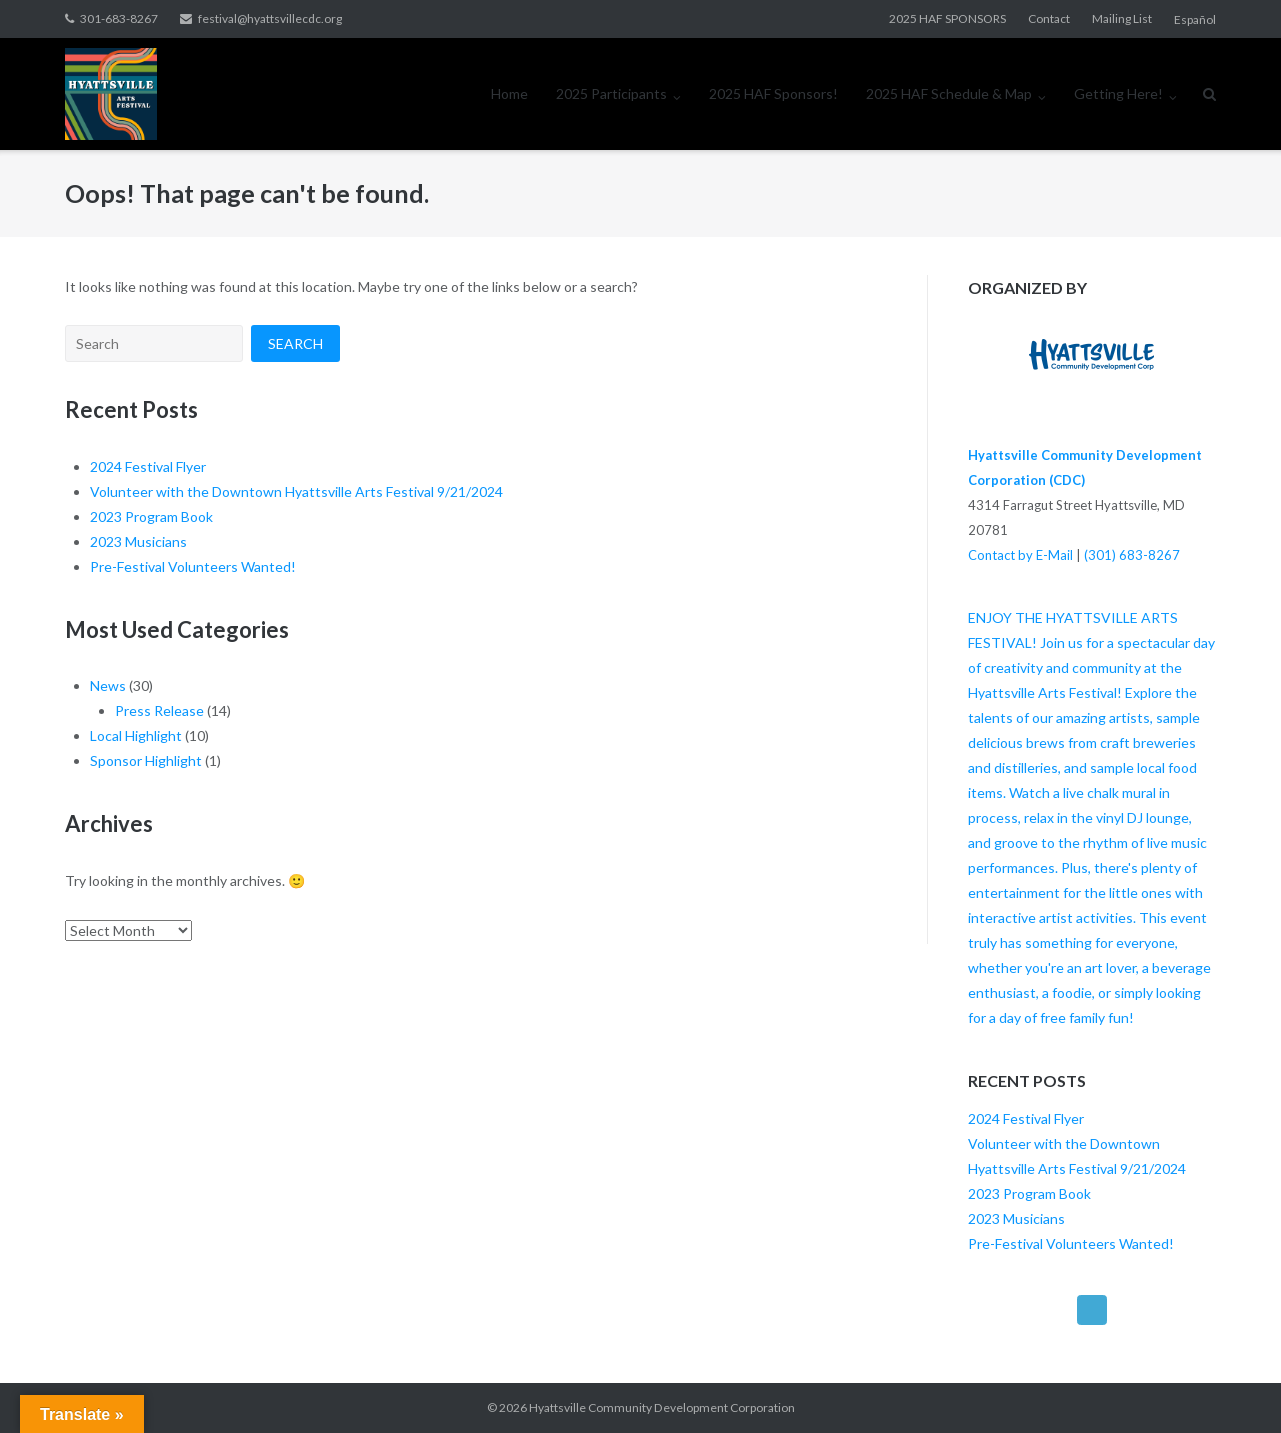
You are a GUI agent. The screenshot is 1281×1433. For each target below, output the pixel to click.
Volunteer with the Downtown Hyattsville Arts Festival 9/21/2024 (296, 491)
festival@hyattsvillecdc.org (270, 18)
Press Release (159, 710)
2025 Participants (611, 93)
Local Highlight (136, 735)
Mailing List (1122, 18)
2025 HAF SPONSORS (947, 18)
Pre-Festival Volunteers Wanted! (193, 566)
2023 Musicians (138, 541)
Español (1195, 19)
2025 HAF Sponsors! (773, 93)
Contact (1049, 18)
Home (509, 93)
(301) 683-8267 (1132, 555)
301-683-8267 (119, 18)
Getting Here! (1118, 93)
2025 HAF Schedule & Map (949, 93)
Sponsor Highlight (146, 760)
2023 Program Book (151, 516)
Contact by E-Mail (1020, 555)
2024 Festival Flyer (148, 466)
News (108, 685)
